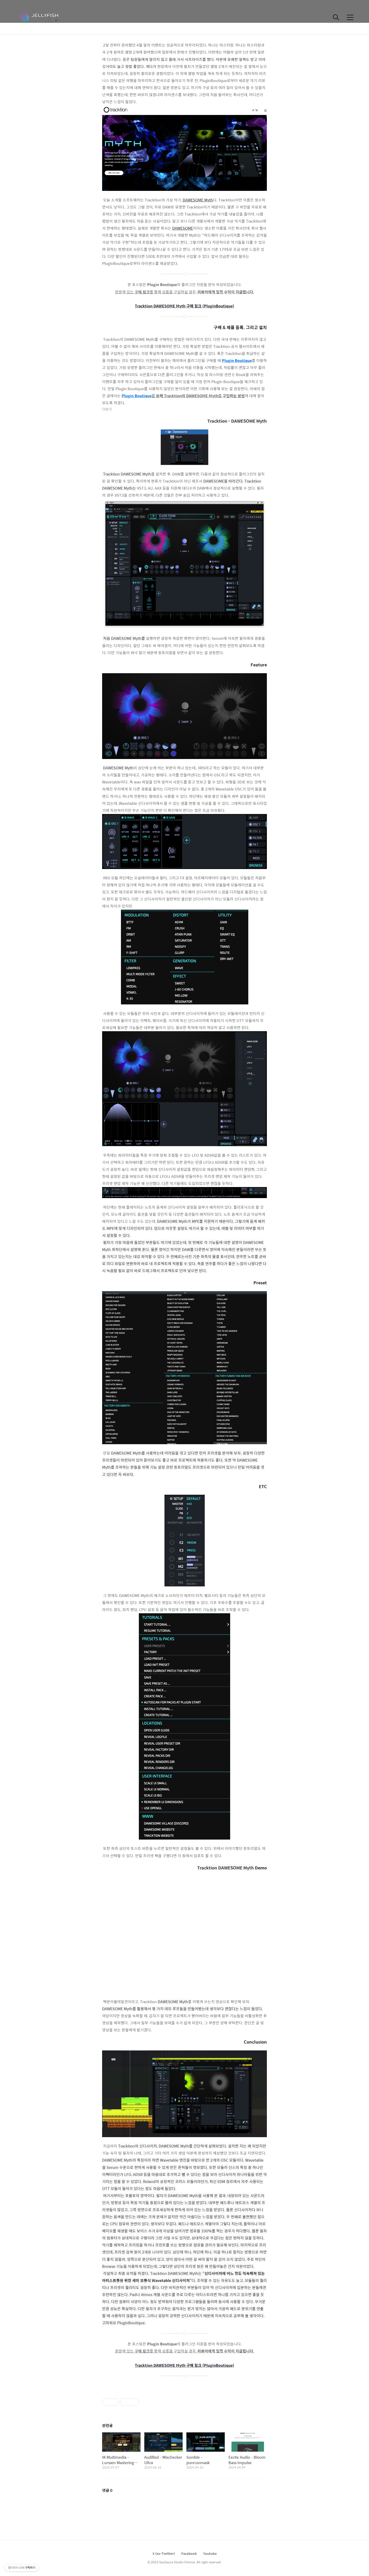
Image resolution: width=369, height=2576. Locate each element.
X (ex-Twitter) (163, 2553)
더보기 (107, 409)
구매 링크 (142, 292)
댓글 (107, 2490)
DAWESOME (182, 228)
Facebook (189, 2553)
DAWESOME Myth (198, 200)
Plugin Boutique (237, 360)
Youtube (210, 2553)
